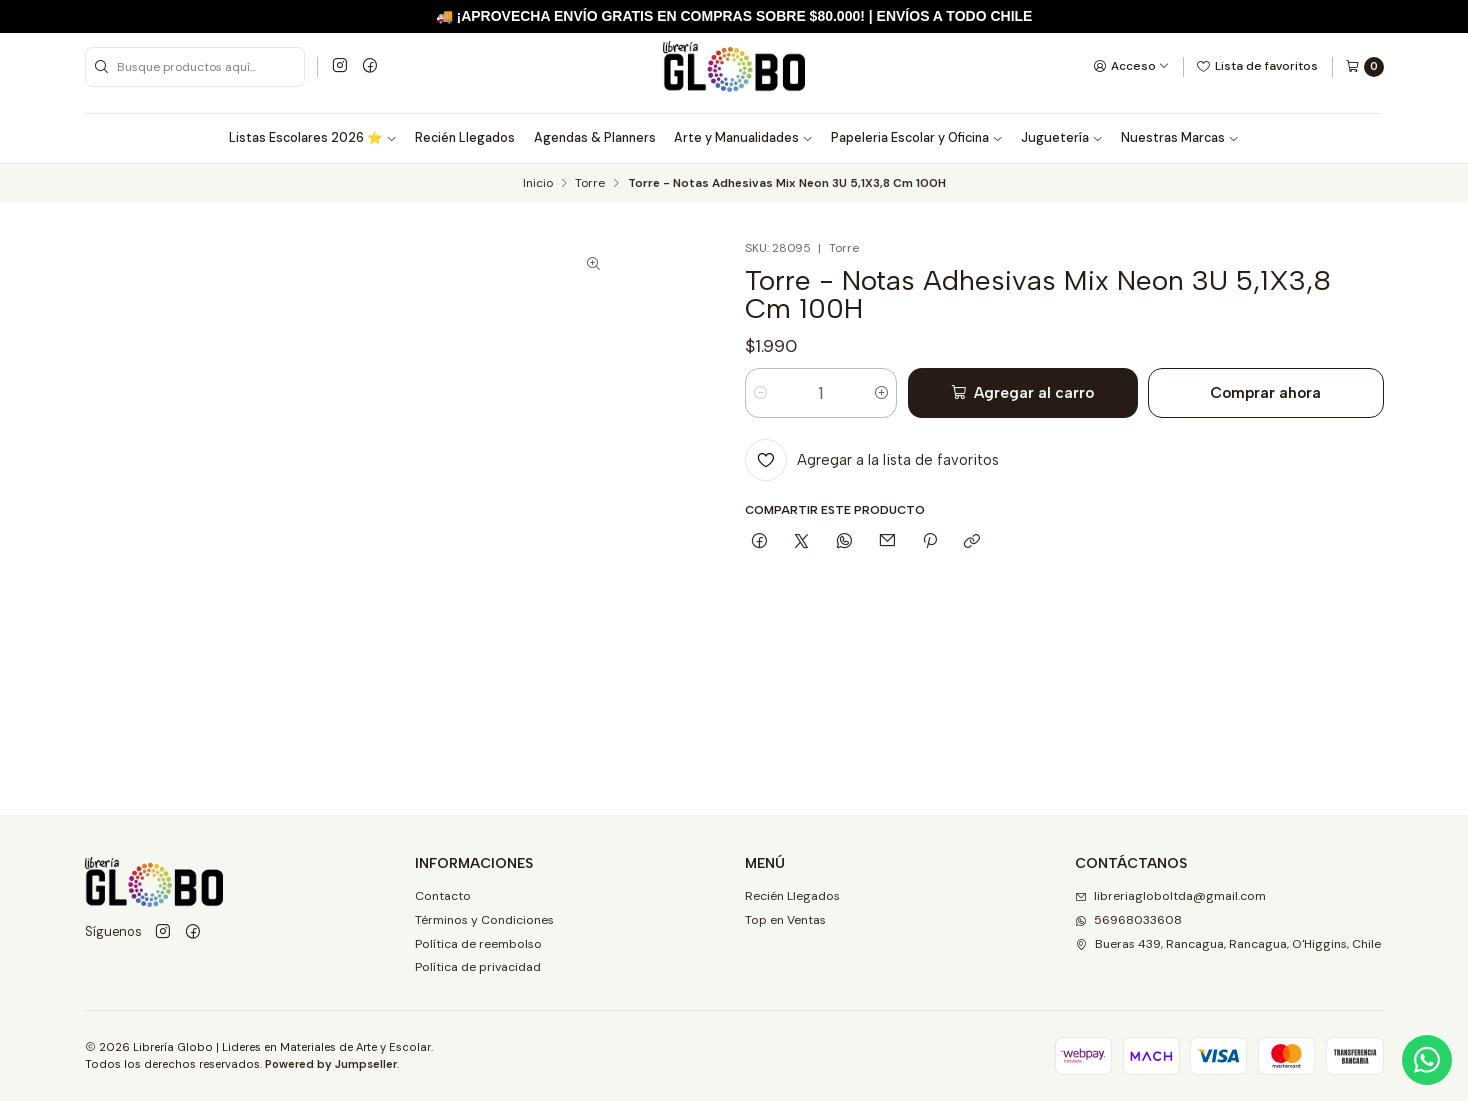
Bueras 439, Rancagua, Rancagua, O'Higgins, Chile (1228, 944)
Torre (590, 184)
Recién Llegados (465, 138)
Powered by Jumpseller (331, 1064)
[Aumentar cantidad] (881, 393)
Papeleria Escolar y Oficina (917, 138)
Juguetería (1062, 138)
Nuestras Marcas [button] (1180, 138)
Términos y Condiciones (484, 920)
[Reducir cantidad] (760, 393)
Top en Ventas (785, 920)
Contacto (443, 896)
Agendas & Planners (595, 138)
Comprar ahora (1265, 392)
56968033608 (1128, 920)
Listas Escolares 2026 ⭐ (313, 138)
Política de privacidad (478, 967)
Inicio (538, 184)
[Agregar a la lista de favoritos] (872, 460)
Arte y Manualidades (743, 138)
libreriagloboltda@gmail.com (1170, 896)
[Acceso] (1131, 66)
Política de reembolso (478, 944)
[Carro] (1364, 67)
